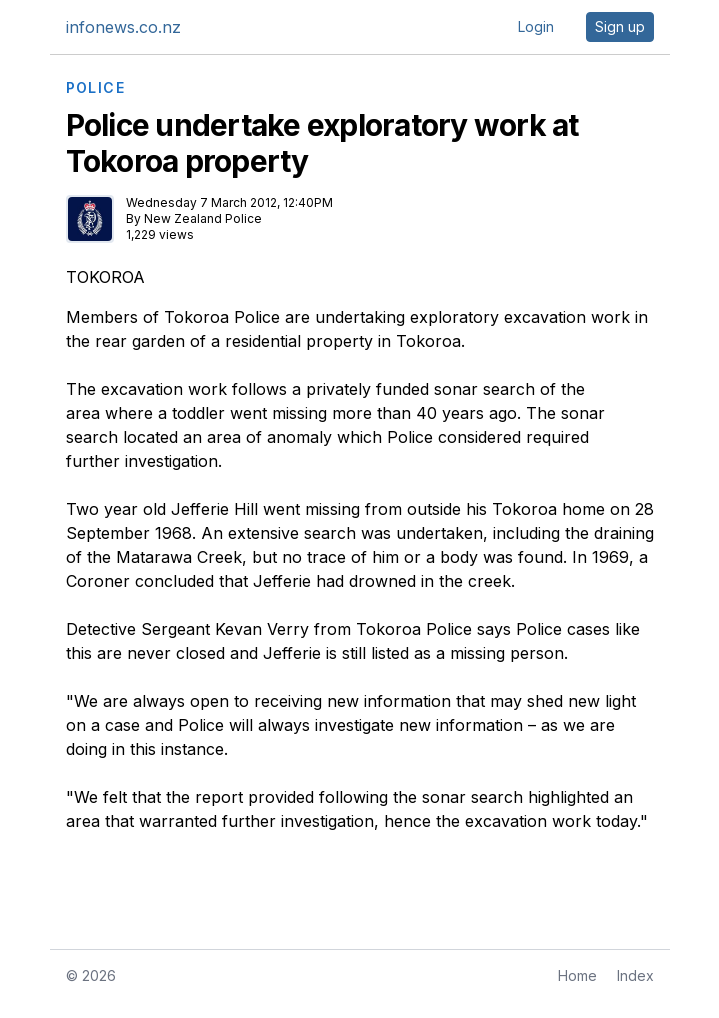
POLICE (95, 88)
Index (635, 975)
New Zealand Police (203, 218)
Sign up (620, 26)
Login (536, 26)
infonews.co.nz (123, 27)
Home (577, 975)
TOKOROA (105, 277)
